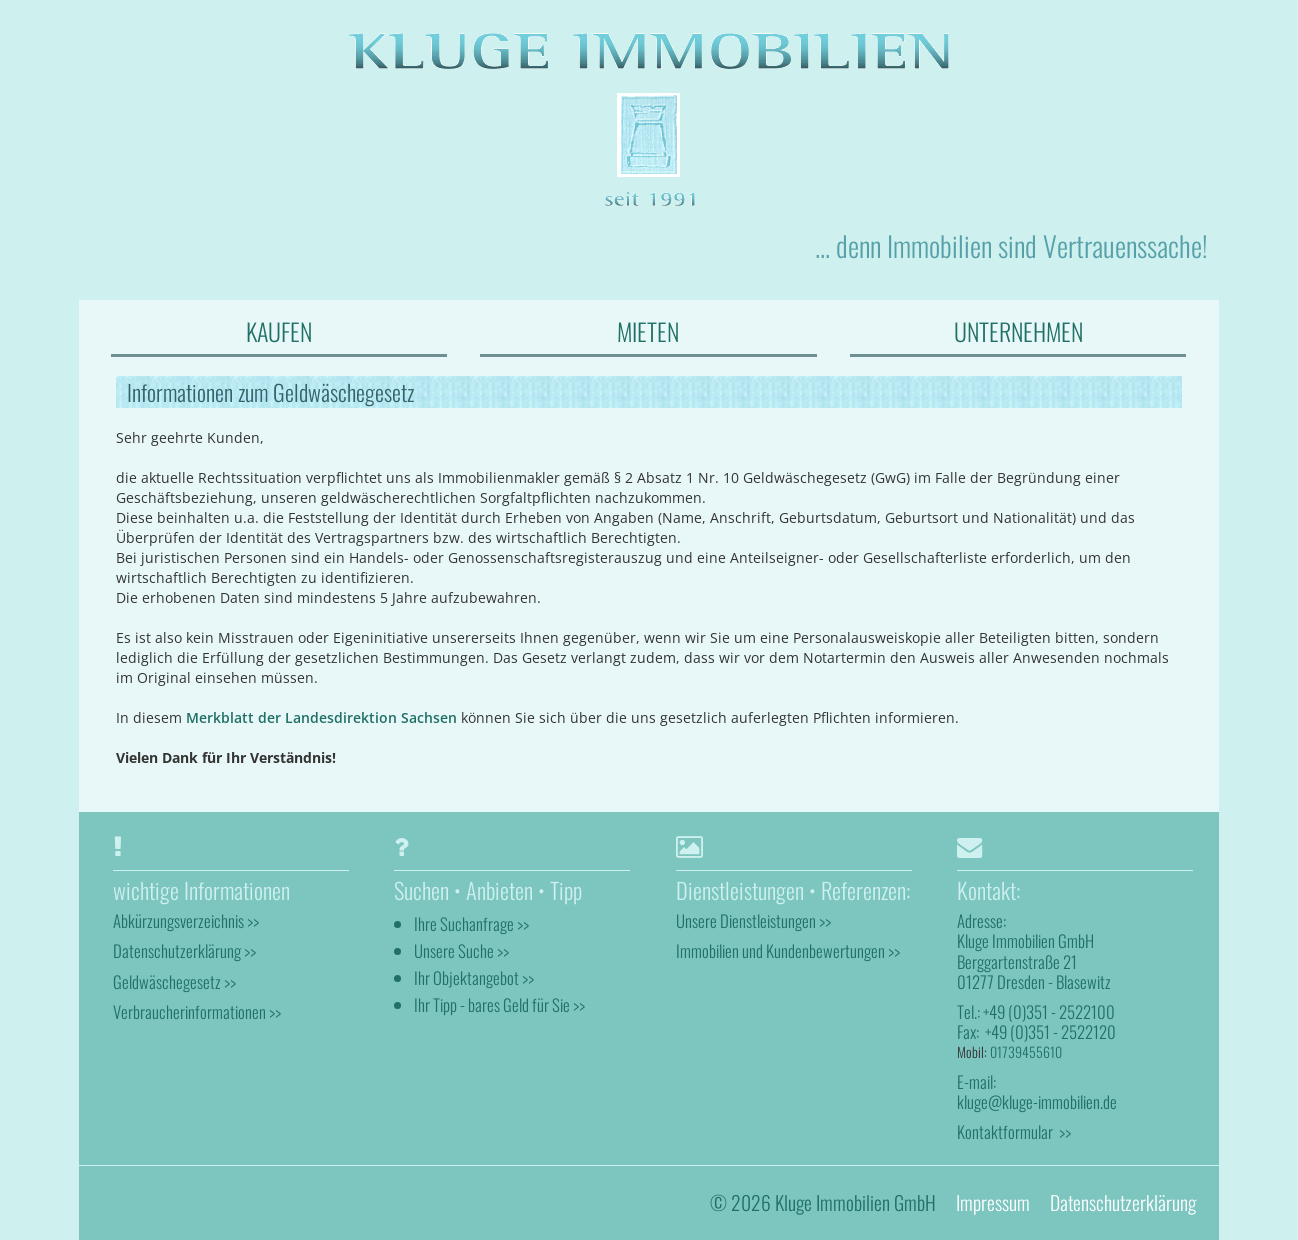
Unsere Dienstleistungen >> (753, 920)
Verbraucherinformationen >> (197, 1011)
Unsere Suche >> (461, 950)
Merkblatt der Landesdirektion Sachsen (321, 717)
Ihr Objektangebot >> (474, 977)
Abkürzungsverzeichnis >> (186, 920)
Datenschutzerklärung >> (184, 950)
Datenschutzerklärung (1123, 1202)
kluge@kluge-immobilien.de (1037, 1101)
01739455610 (1026, 1051)
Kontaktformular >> (1014, 1131)
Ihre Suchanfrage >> (471, 923)
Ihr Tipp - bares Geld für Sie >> (499, 1004)
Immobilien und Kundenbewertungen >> (788, 950)
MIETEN (648, 331)
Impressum (993, 1202)
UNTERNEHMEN (1018, 331)
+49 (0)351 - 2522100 (1049, 1011)
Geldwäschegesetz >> (174, 981)
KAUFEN (279, 331)
